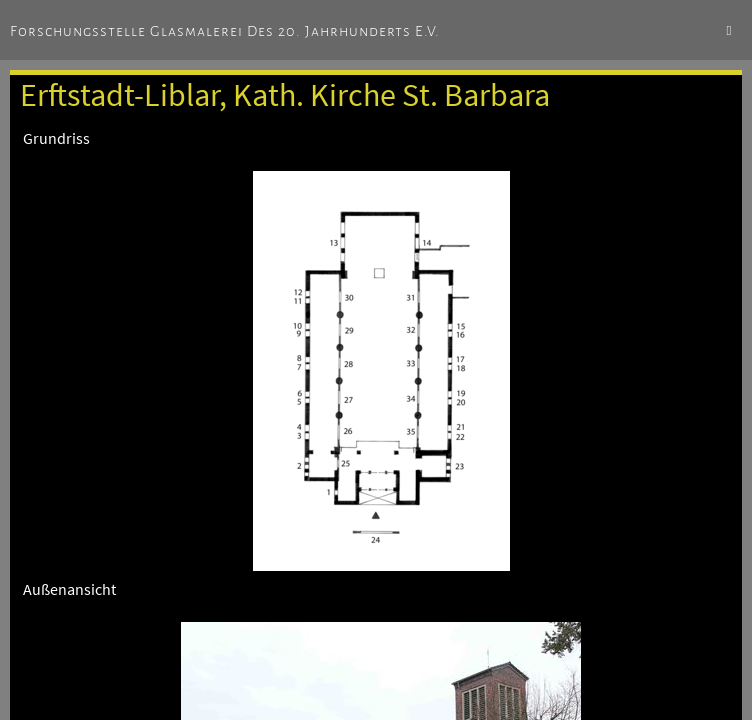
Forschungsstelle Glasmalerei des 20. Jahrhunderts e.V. (225, 31)
